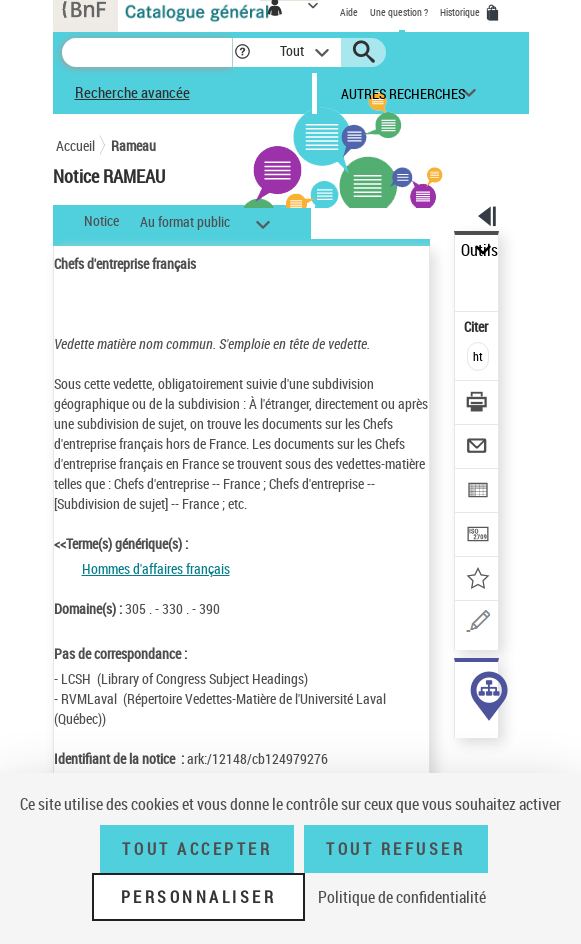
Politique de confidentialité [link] (402, 897)
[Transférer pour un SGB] (477, 536)
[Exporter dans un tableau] (477, 492)
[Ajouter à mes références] (477, 580)
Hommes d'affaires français (156, 568)
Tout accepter (197, 849)
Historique (461, 12)
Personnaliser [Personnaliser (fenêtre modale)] (199, 897)
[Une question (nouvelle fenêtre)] (477, 624)
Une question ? (399, 12)
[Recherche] (147, 52)
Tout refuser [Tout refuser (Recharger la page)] (395, 849)
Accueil (75, 145)
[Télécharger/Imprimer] (477, 404)
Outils (479, 250)
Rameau (133, 145)
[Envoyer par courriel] (477, 448)
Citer (477, 326)
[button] (242, 52)
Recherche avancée (132, 92)
